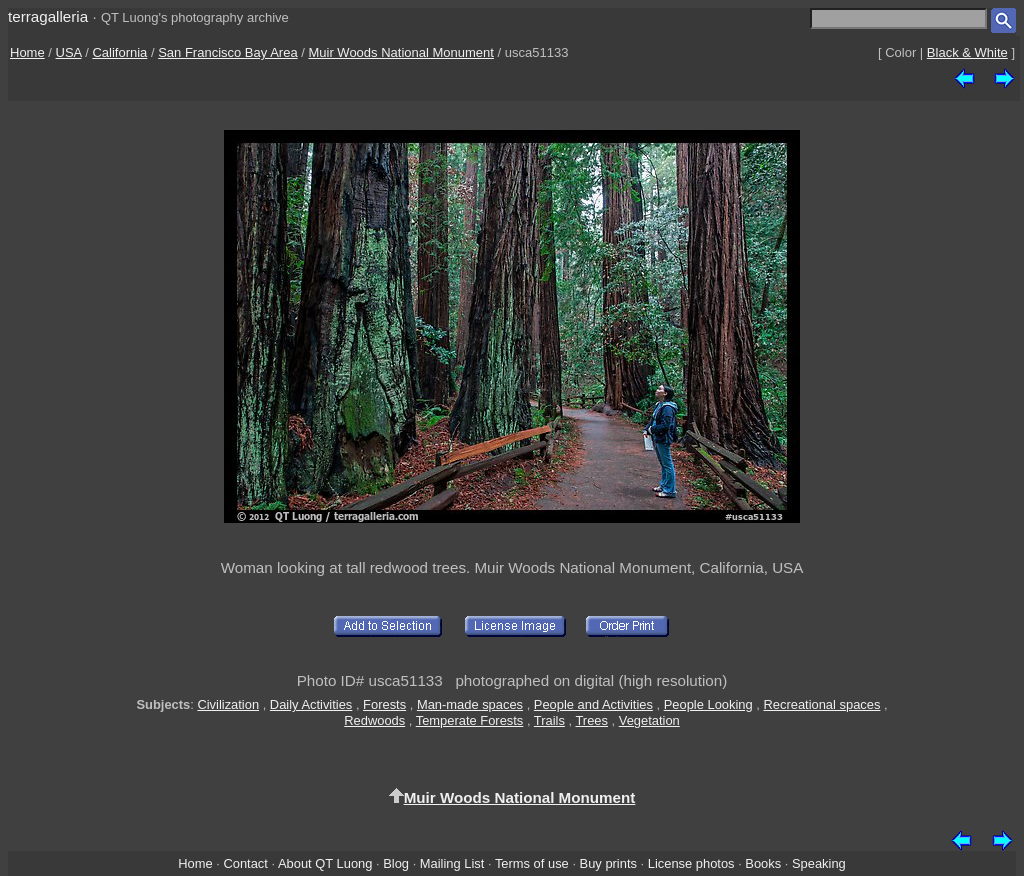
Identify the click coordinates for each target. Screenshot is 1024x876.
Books (763, 863)
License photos (691, 863)
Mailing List (452, 863)
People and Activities (593, 704)
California (119, 52)
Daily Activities (311, 704)
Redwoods (374, 720)
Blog (396, 863)
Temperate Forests (470, 720)
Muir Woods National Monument (400, 52)
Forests (384, 704)
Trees (591, 720)
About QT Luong (325, 863)
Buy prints (608, 863)
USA (69, 52)
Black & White (967, 52)
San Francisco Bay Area (227, 52)
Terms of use (532, 863)
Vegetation (649, 720)
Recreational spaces (821, 704)
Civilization (228, 704)
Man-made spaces (470, 704)
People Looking (708, 704)
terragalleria (48, 16)
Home (27, 52)
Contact (245, 863)
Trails (549, 720)
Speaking (819, 863)
